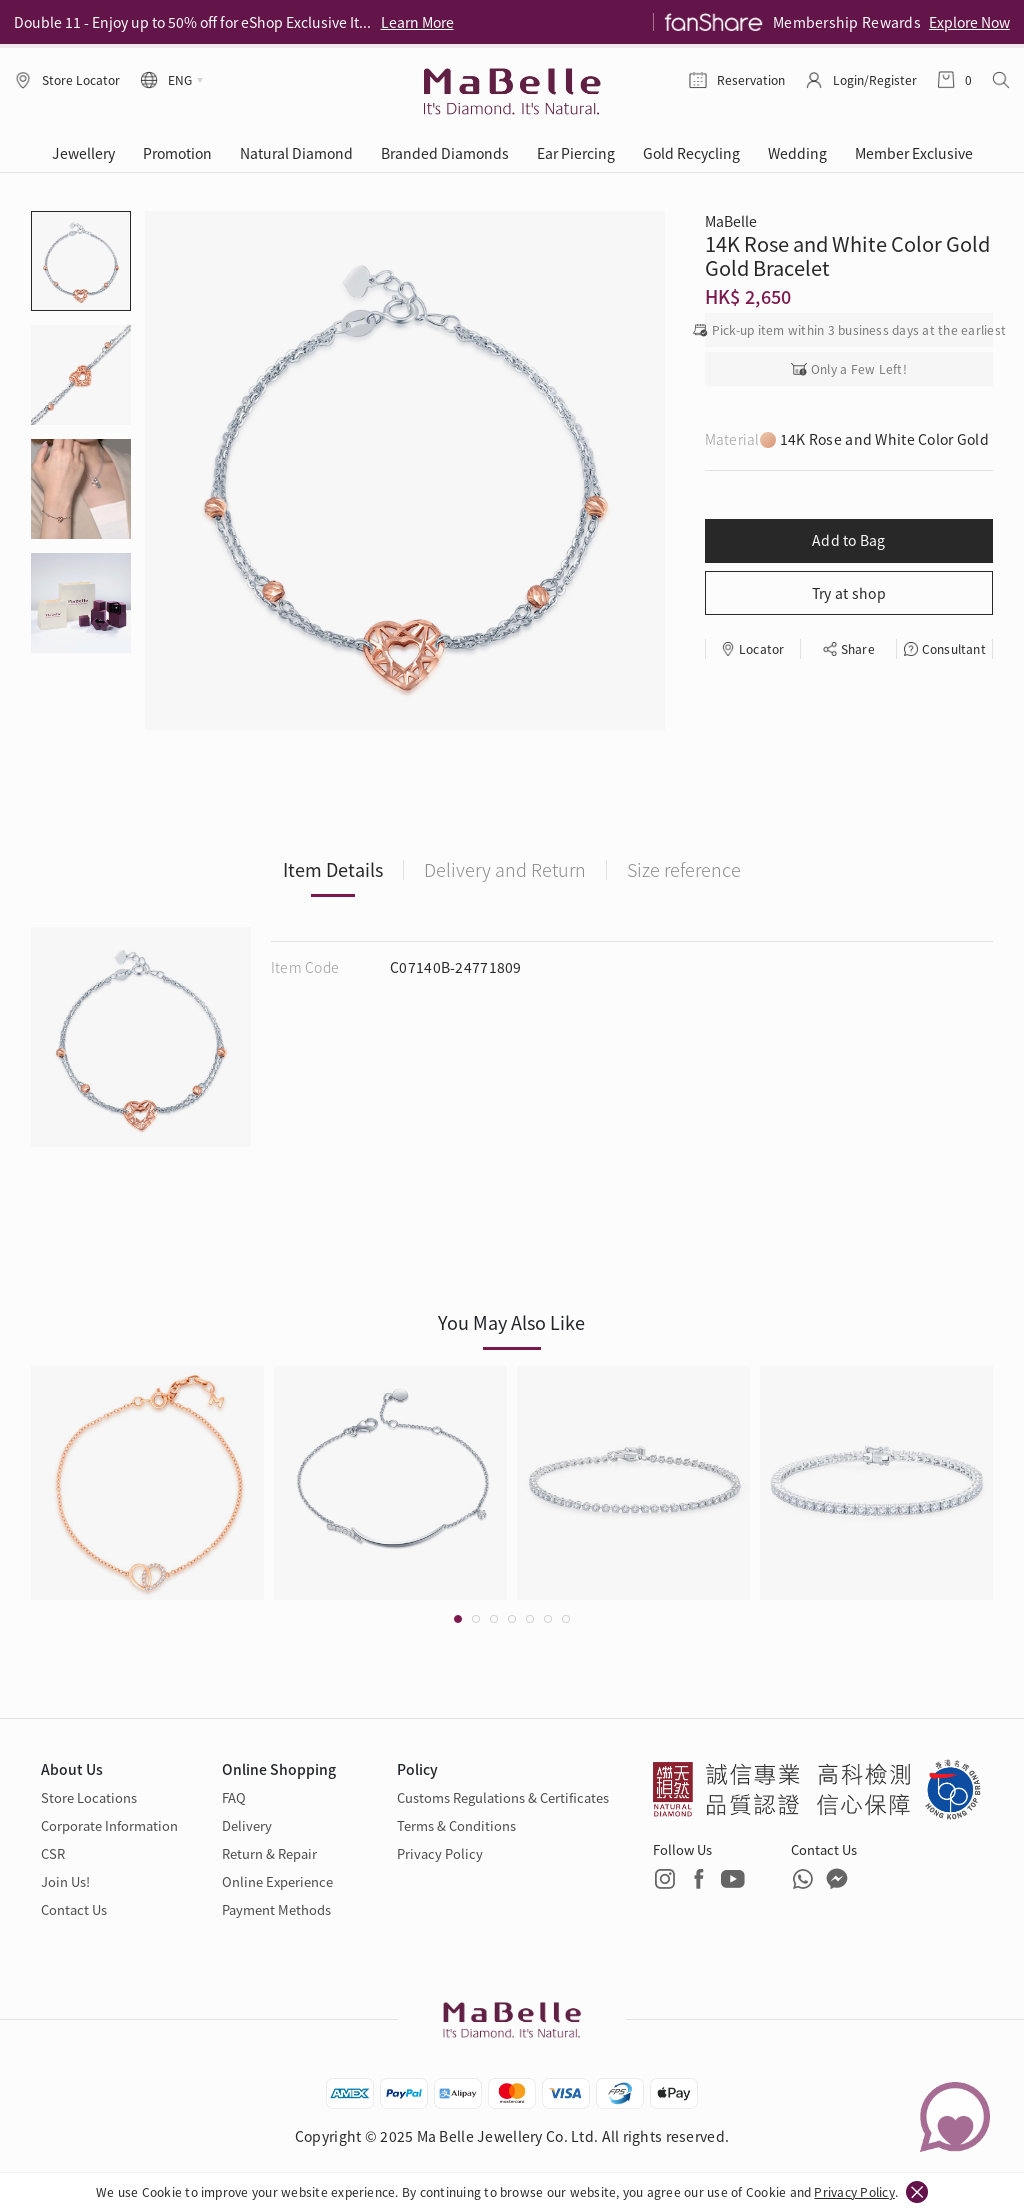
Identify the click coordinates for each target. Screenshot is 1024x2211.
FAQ (234, 1797)
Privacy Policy (854, 2191)
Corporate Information (109, 1825)
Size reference (684, 869)
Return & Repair (269, 1853)
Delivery (247, 1825)
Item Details (333, 869)
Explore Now (969, 22)
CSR (53, 1853)
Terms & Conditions (456, 1825)
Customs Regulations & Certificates (503, 1797)
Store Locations (89, 1797)
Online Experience (277, 1881)
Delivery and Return (505, 869)
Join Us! (65, 1881)
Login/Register (875, 79)
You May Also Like (511, 1322)
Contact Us (74, 1909)
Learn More (417, 22)
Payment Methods (276, 1909)
